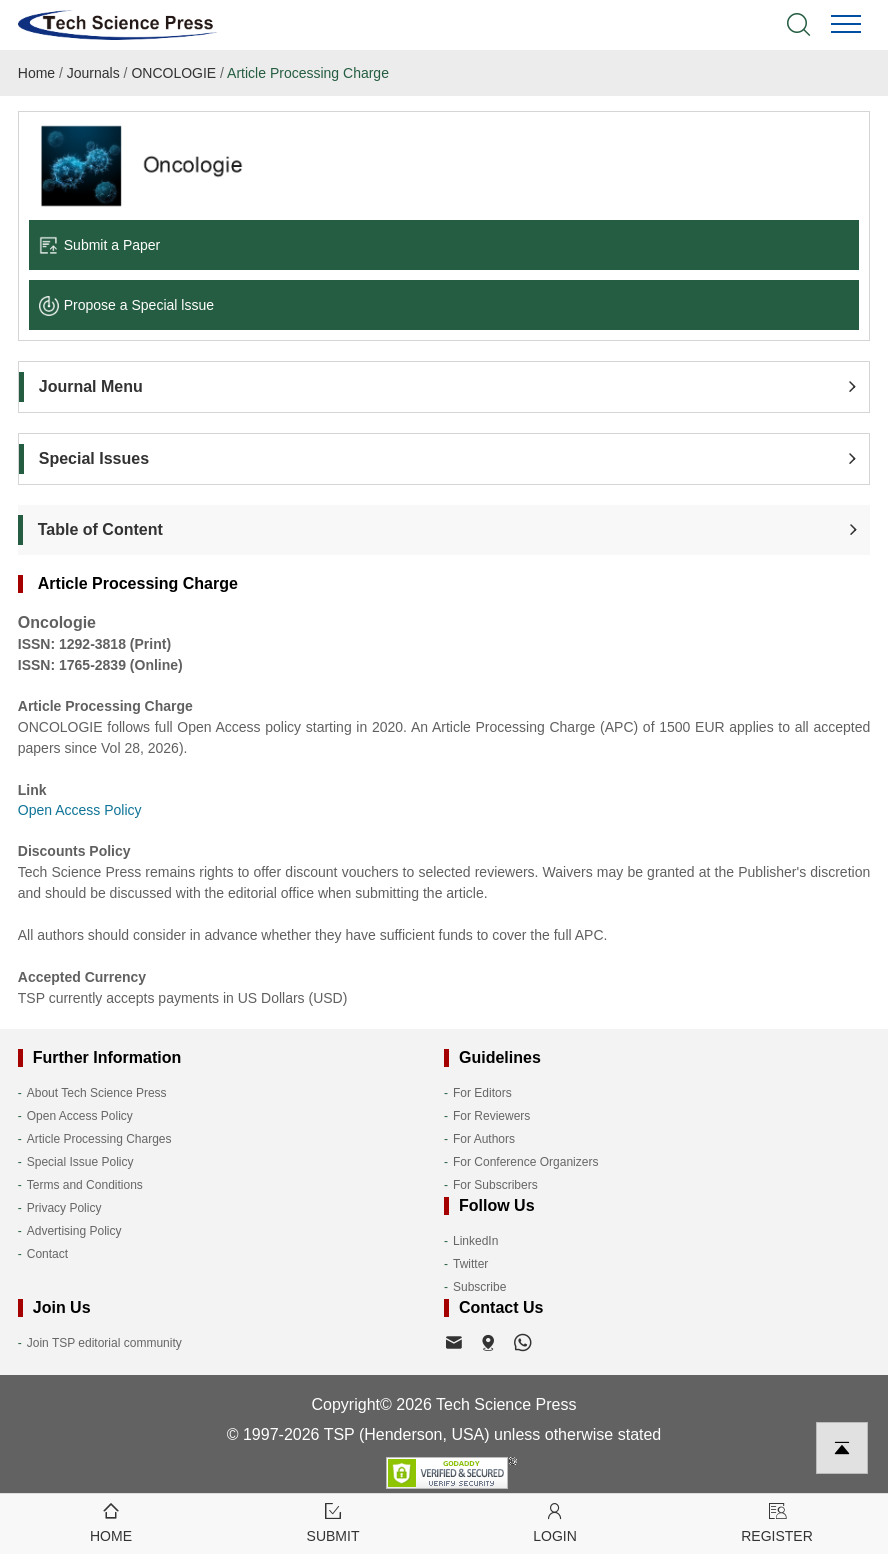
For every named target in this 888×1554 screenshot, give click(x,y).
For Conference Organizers (525, 1162)
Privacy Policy (64, 1208)
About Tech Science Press (97, 1093)
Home (36, 73)
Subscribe (479, 1287)
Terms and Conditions (85, 1185)
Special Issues (94, 458)
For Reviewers (491, 1116)
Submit (333, 1521)
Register (777, 1521)
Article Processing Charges (99, 1139)
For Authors (484, 1139)
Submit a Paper (100, 245)
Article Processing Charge (308, 73)
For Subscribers (495, 1185)
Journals (93, 73)
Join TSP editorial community (104, 1343)
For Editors (482, 1093)
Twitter (470, 1264)
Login (555, 1521)
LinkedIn (475, 1241)
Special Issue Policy (80, 1162)
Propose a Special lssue (126, 305)
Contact (47, 1254)
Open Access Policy (80, 1116)
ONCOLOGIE (173, 73)
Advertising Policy (74, 1231)
